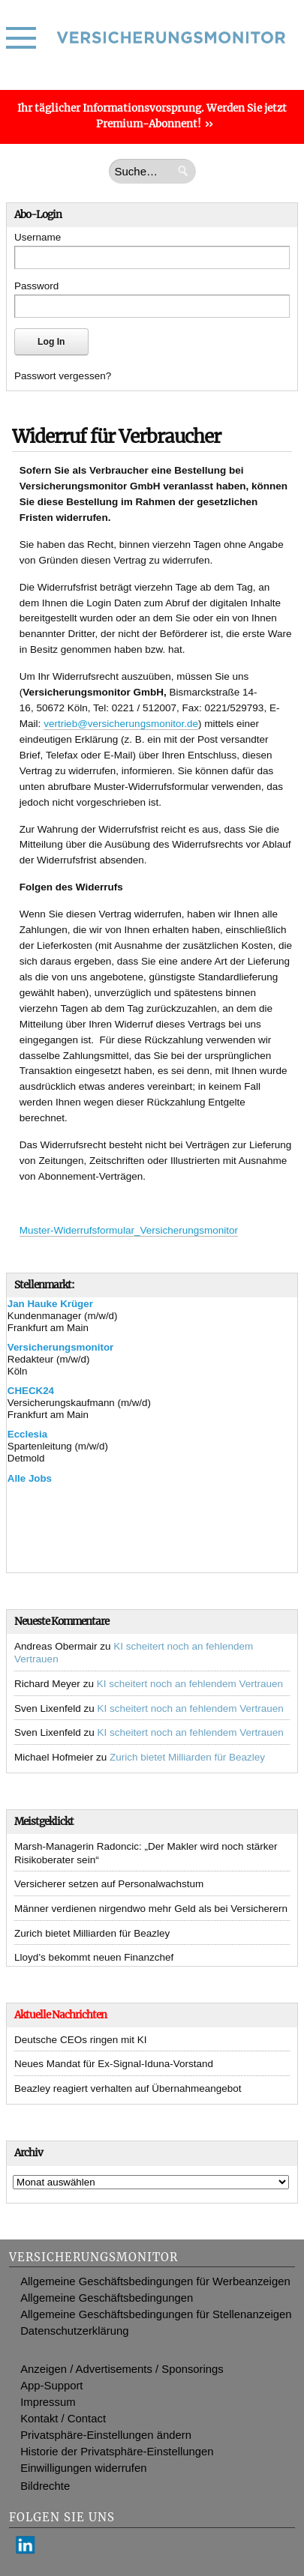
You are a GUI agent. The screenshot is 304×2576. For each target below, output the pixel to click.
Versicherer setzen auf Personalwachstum (108, 1883)
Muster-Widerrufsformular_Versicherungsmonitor (129, 1230)
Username (37, 237)
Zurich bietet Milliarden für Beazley (187, 1757)
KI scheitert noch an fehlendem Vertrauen (190, 1683)
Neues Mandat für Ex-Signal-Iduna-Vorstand (113, 2063)
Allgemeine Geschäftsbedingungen (106, 2298)
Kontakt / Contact (63, 2419)
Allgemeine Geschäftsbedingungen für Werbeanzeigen (155, 2281)
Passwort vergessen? (62, 375)
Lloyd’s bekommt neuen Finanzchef (93, 1957)
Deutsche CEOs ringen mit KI (80, 2039)
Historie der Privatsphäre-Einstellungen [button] (116, 2452)
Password (36, 286)
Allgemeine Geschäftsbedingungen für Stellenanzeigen (155, 2314)
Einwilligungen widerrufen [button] (83, 2468)
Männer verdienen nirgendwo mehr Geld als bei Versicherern (150, 1908)
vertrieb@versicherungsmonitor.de (121, 723)
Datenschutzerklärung (74, 2331)
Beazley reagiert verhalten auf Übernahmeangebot (127, 2088)
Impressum (47, 2402)
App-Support (51, 2386)
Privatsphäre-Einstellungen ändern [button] (105, 2435)
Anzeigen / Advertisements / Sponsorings (122, 2369)
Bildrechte (45, 2486)
